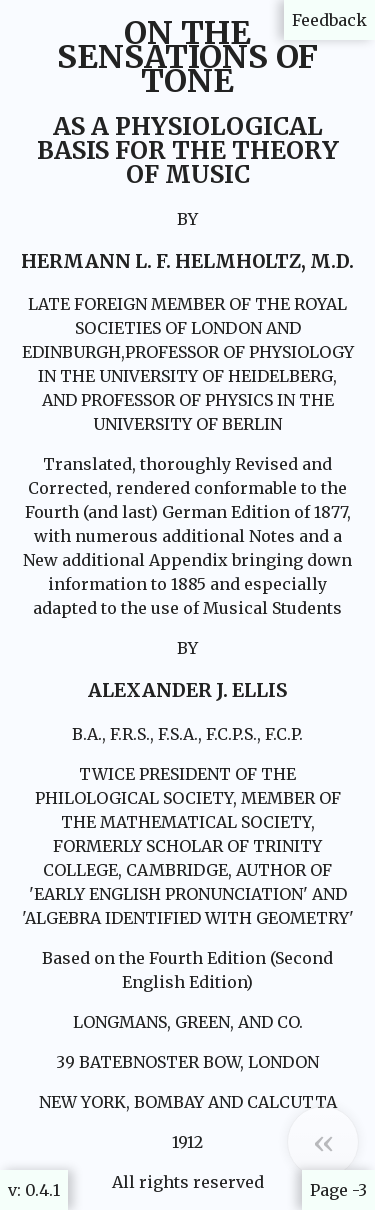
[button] (323, 1142)
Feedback (329, 20)
